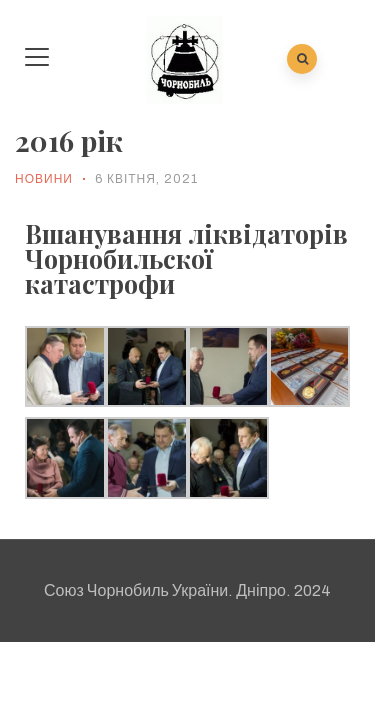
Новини (44, 179)
